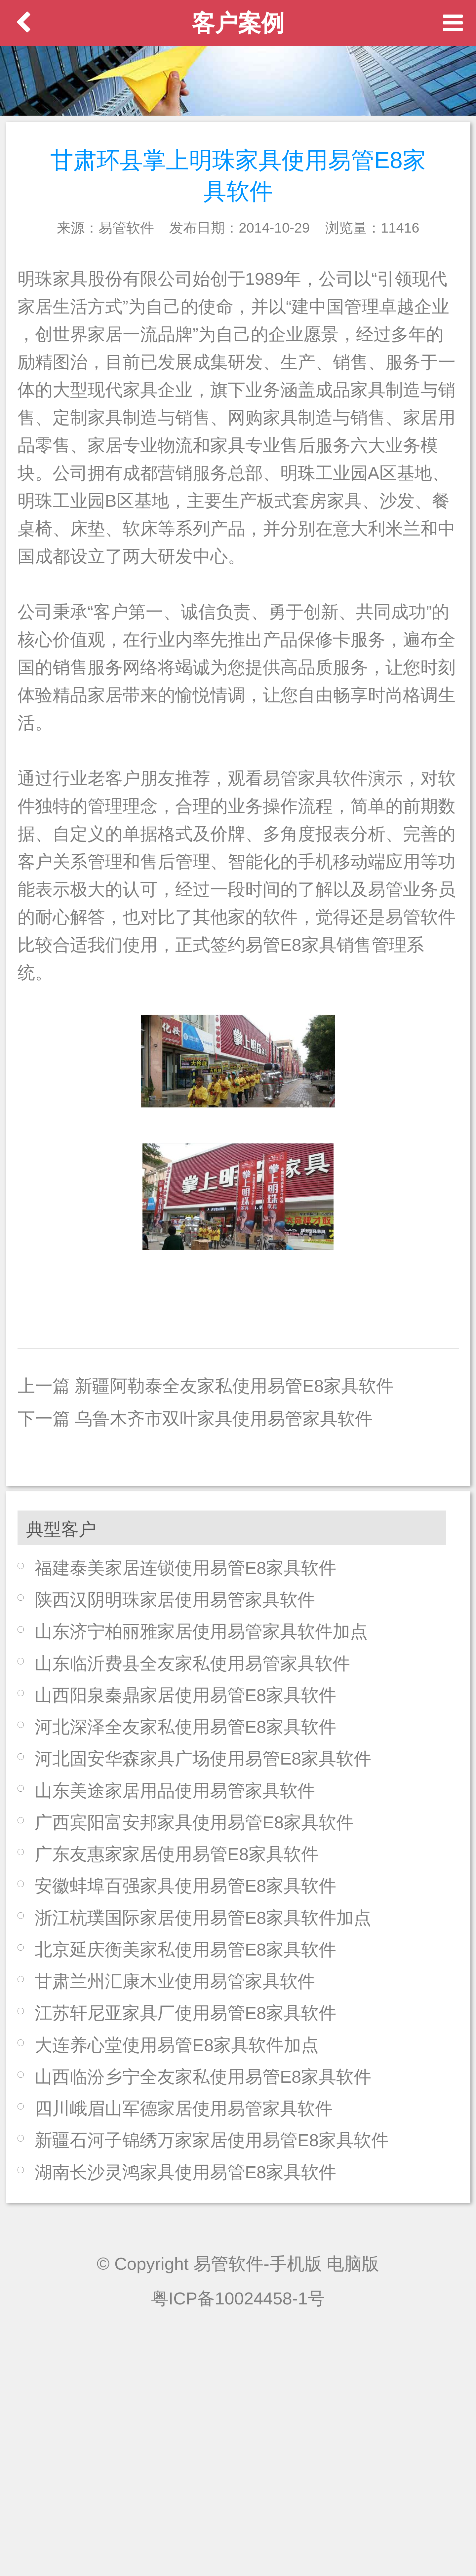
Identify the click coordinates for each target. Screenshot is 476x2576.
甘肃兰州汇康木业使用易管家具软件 (175, 1981)
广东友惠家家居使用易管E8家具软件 (177, 1854)
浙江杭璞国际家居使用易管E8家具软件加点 (203, 1917)
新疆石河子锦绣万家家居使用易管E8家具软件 (212, 2140)
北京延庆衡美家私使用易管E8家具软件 (185, 1949)
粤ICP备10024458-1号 (238, 2298)
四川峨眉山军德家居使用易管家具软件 (184, 2108)
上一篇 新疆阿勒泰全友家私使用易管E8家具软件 (206, 1386)
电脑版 (353, 2263)
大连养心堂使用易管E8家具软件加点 (177, 2045)
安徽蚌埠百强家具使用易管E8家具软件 (185, 1885)
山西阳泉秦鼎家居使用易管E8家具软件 (185, 1695)
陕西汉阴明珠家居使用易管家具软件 (175, 1599)
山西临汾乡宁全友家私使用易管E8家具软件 (203, 2076)
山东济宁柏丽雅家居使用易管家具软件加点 (201, 1631)
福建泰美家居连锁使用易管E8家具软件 (185, 1568)
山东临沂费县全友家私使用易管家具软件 (192, 1663)
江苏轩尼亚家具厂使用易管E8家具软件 (185, 2013)
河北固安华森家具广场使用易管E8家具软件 (203, 1758)
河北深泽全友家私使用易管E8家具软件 (185, 1726)
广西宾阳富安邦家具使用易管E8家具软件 (194, 1822)
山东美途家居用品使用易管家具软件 (175, 1790)
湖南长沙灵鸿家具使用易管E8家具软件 (185, 2172)
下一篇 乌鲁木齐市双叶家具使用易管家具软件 (195, 1418)
